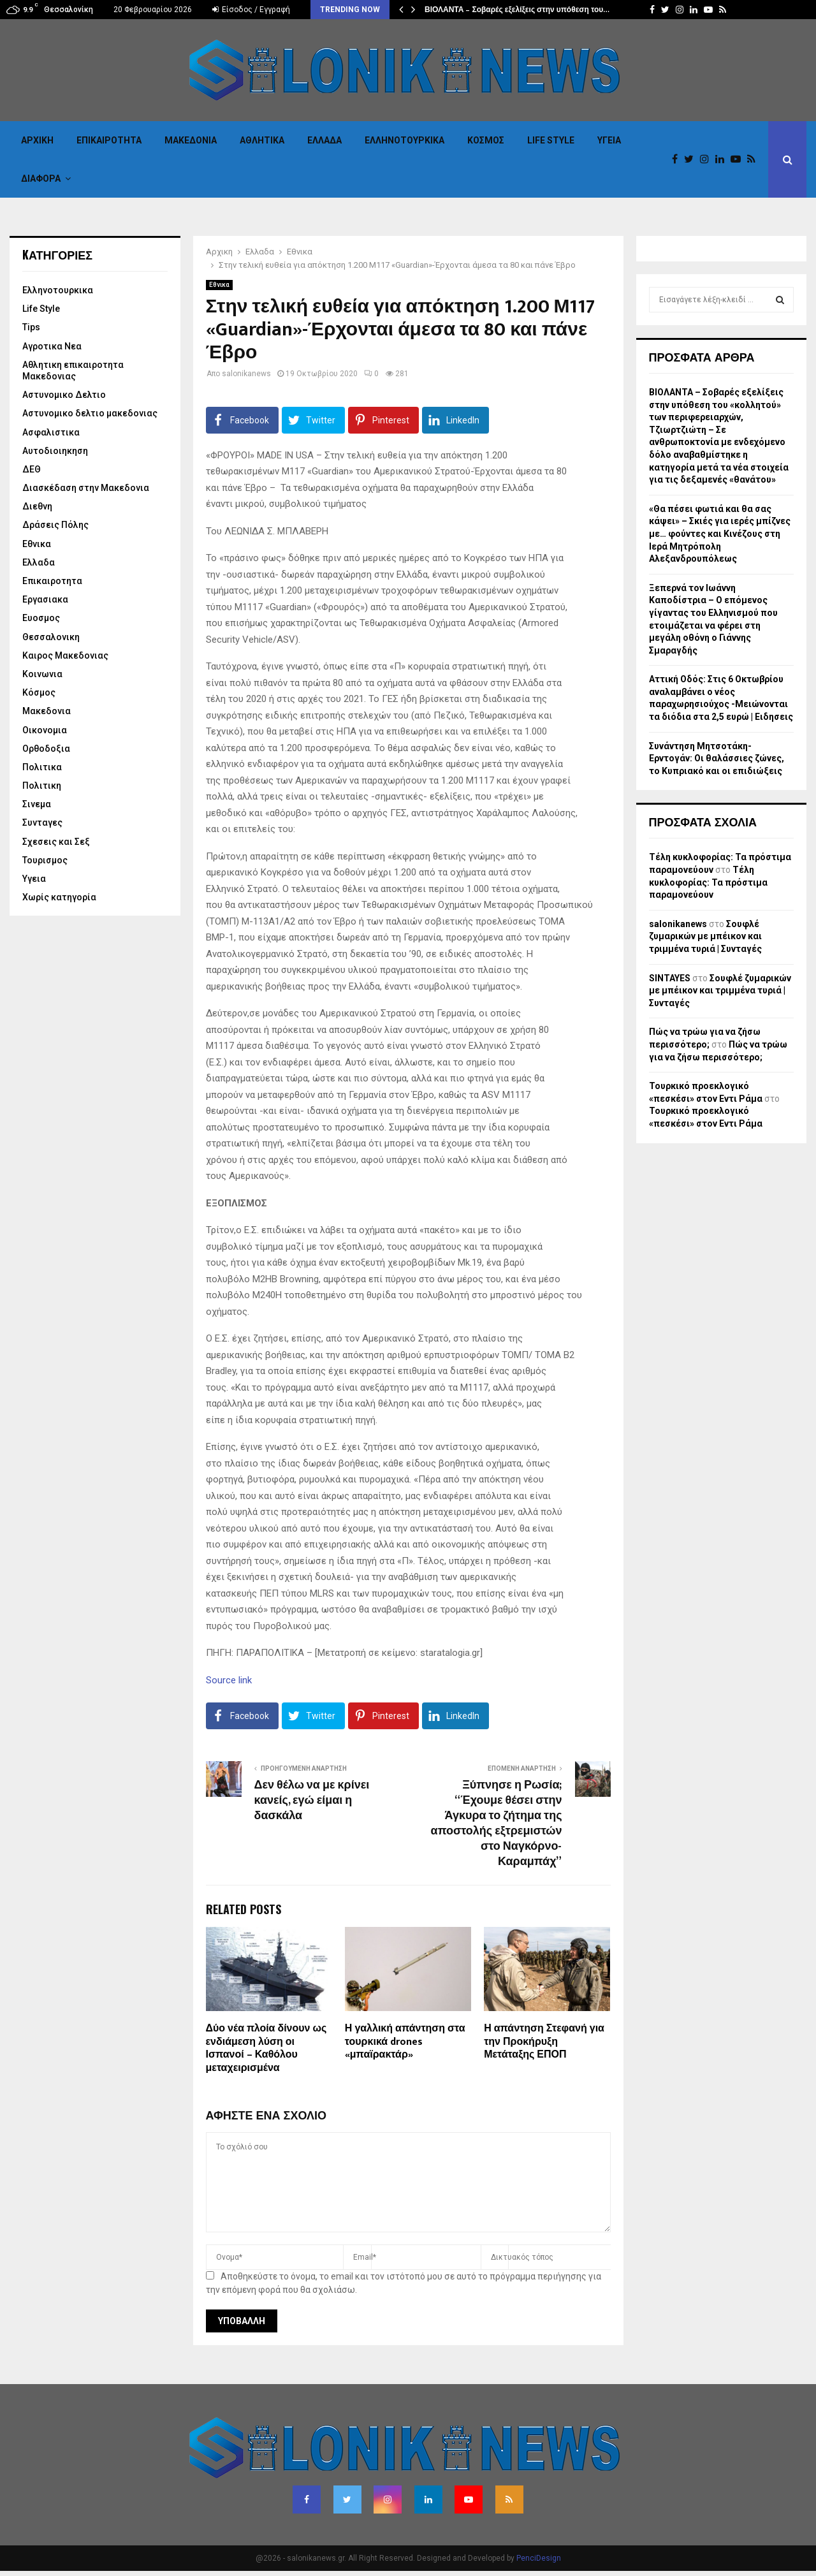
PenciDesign (538, 2558)
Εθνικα (219, 284)
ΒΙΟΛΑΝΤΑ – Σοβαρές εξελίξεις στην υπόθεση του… (517, 9)
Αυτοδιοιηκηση (55, 451)
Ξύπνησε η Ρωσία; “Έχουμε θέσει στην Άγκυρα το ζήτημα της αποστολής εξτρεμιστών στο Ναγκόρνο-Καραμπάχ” (496, 1823)
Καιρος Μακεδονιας (65, 655)
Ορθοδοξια (46, 748)
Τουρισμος (45, 860)
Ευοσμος (41, 618)
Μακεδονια (190, 140)
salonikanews (246, 373)
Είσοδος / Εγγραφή (251, 9)
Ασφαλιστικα (51, 432)
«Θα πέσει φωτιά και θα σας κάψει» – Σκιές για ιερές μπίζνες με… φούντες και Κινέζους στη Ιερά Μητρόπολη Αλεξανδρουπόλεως (719, 534)
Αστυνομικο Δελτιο (64, 395)
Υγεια (609, 140)
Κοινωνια (42, 674)
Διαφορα (41, 178)
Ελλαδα (324, 140)
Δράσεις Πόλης (55, 525)
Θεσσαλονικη (51, 637)
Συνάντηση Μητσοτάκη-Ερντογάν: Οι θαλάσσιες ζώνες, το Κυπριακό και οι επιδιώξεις (716, 758)
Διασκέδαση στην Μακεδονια (85, 488)
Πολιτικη (41, 785)
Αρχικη (37, 140)
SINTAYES (669, 978)
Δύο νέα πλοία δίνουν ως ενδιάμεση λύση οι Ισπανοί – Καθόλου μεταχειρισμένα (266, 2048)
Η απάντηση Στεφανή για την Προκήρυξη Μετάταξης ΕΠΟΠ (544, 2042)
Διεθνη (37, 506)
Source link (229, 1680)
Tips (31, 327)
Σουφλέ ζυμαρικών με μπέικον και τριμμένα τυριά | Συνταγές (705, 936)
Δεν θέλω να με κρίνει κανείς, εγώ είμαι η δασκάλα (312, 1801)
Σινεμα (36, 804)
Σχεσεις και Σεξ (56, 842)
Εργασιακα (45, 599)
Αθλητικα (262, 140)
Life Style (550, 140)
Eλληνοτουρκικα (404, 140)
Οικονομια (44, 730)
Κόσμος (485, 140)
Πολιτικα (42, 767)
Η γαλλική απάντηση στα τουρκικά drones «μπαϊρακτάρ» (405, 2042)
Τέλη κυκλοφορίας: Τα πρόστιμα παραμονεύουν (708, 882)
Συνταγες (42, 822)
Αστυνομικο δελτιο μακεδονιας (89, 413)
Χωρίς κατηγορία (59, 897)
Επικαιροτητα (109, 140)
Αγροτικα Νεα (52, 346)
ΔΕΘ (31, 469)
